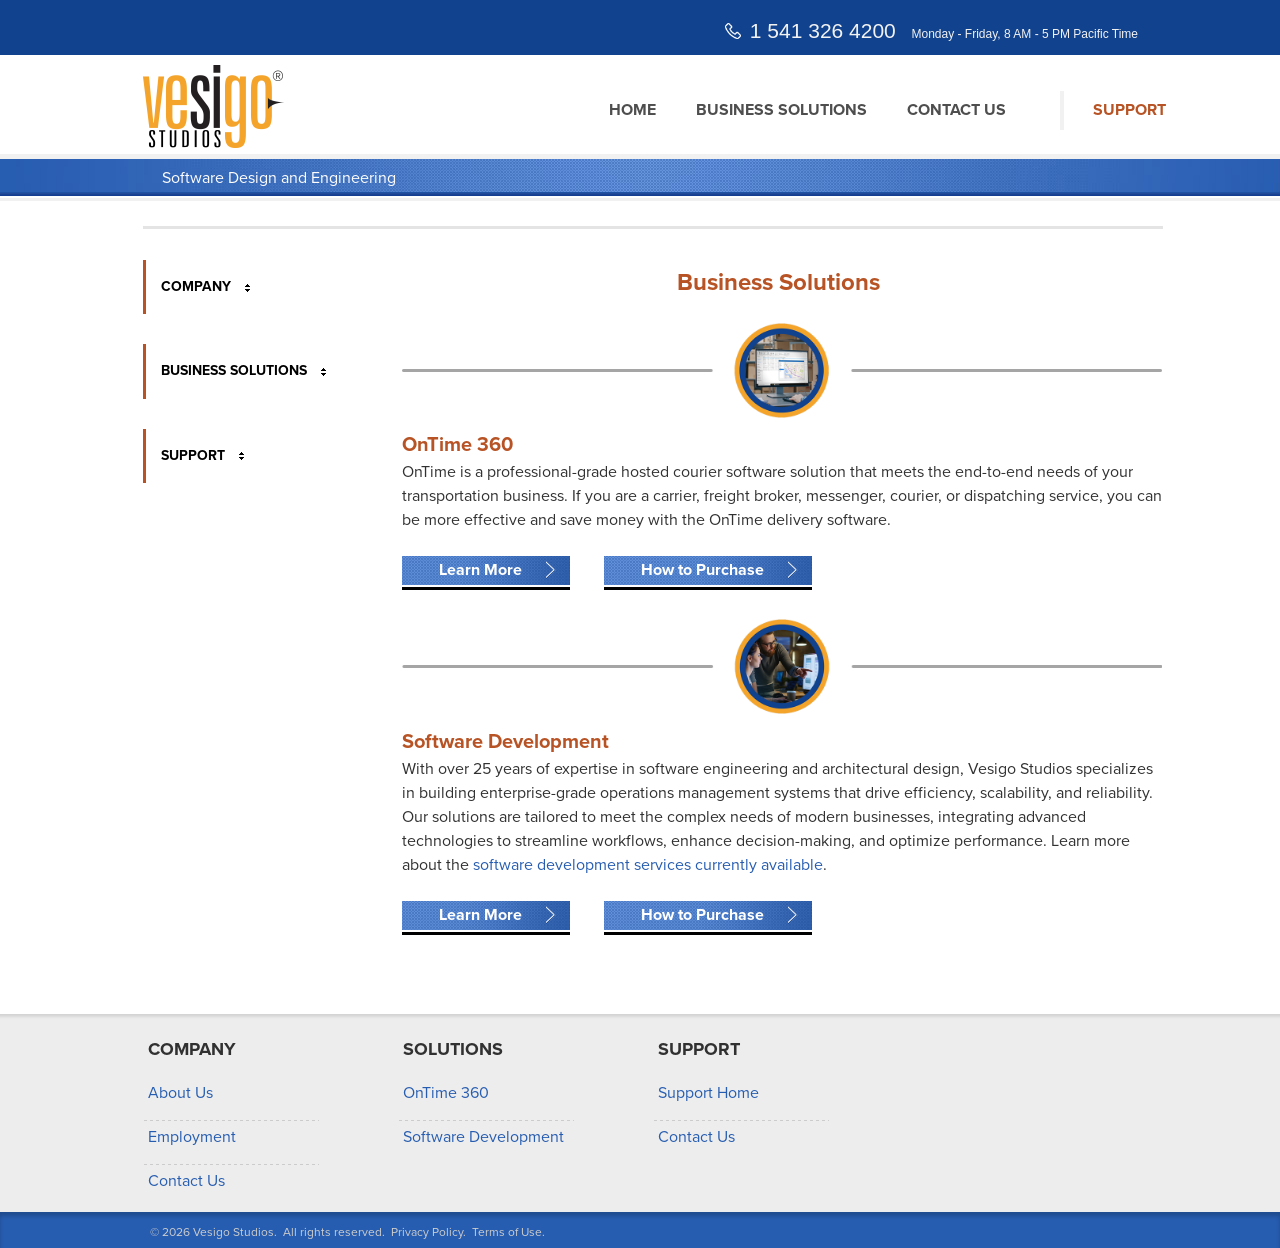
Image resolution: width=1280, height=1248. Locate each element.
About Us (180, 1093)
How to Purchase (702, 570)
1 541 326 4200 (823, 30)
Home (632, 110)
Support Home (708, 1093)
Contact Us (956, 110)
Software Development (483, 1137)
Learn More (480, 570)
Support (1129, 110)
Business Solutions (781, 110)
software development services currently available (648, 865)
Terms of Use (507, 1232)
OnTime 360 (446, 1093)
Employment (192, 1137)
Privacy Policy (427, 1232)
